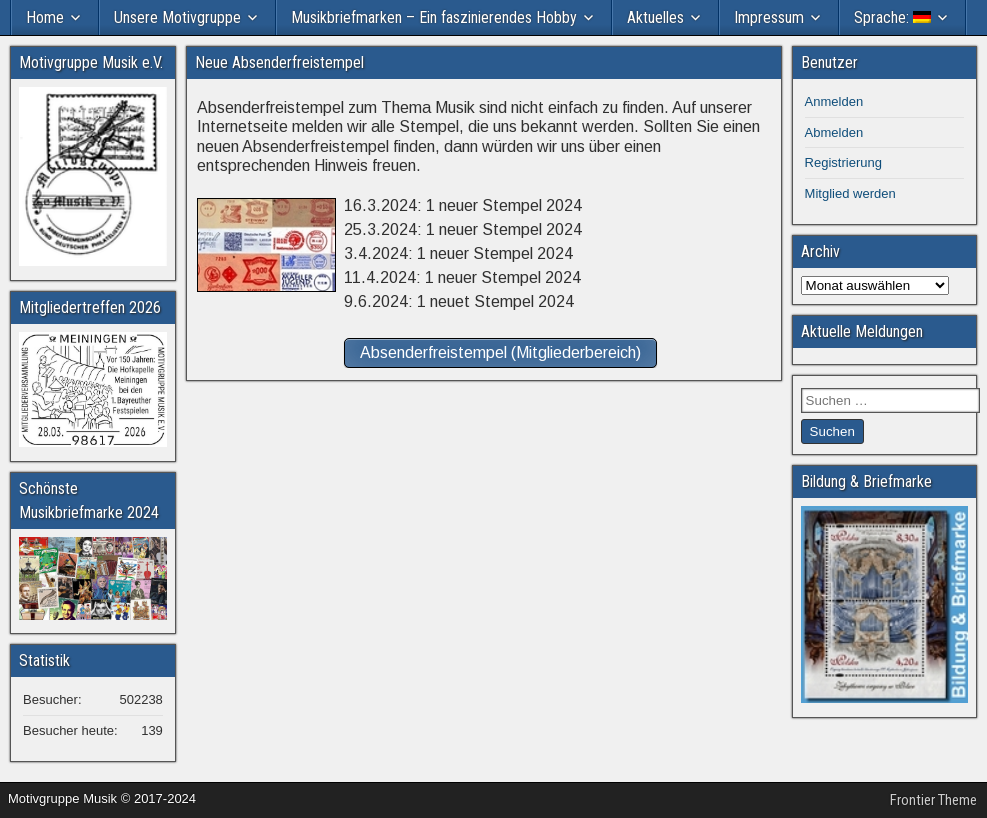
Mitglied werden (850, 193)
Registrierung (843, 162)
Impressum (769, 17)
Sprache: (892, 17)
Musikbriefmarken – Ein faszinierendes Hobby (434, 17)
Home (45, 17)
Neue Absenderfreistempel (279, 62)
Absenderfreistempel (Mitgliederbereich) (500, 352)
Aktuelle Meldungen (862, 331)
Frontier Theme (933, 800)
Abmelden (834, 132)
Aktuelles (655, 17)
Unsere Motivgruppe (177, 17)
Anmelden (834, 101)
